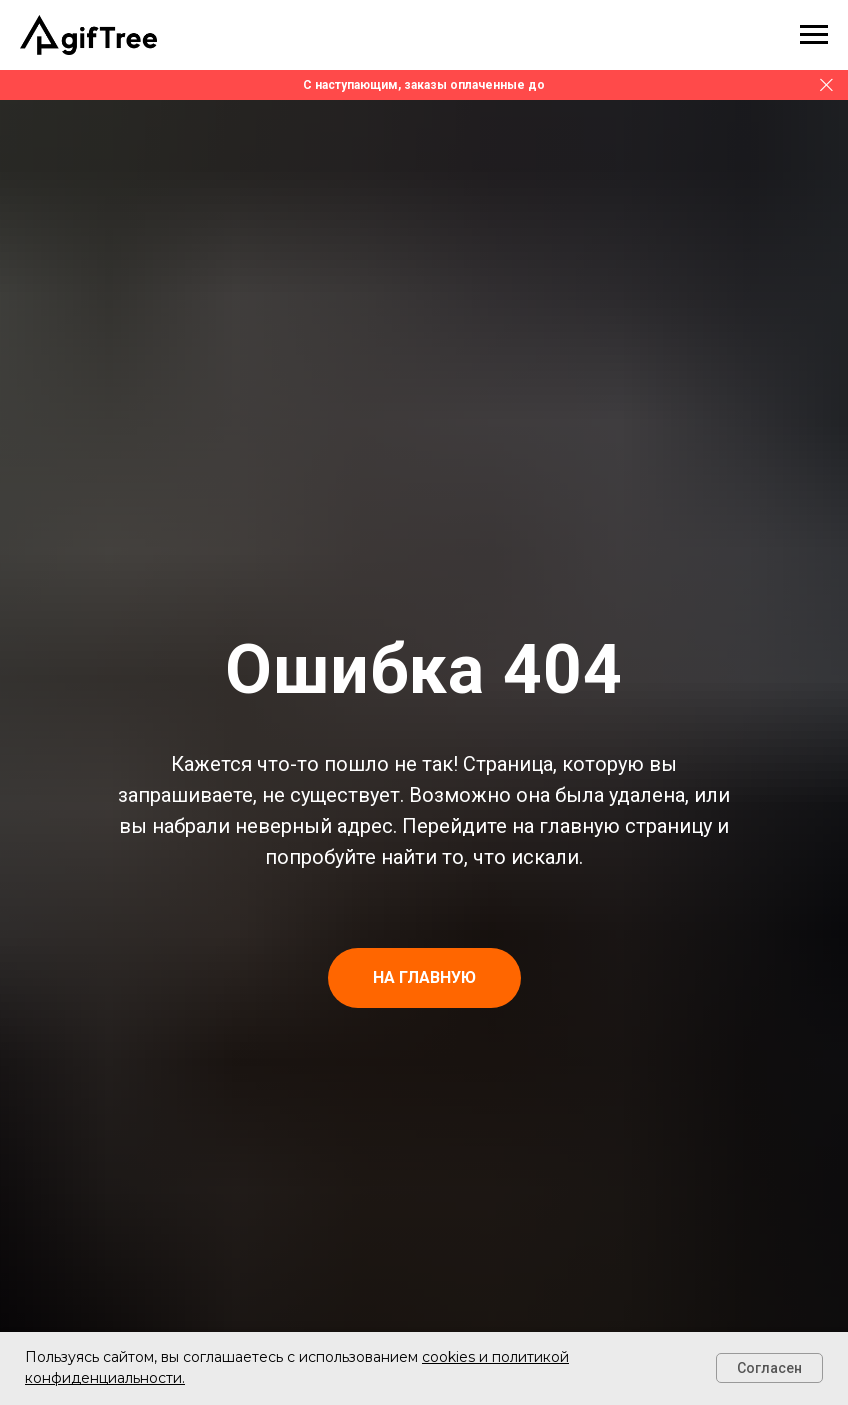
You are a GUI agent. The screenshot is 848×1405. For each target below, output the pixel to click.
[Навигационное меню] (814, 35)
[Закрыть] (826, 85)
